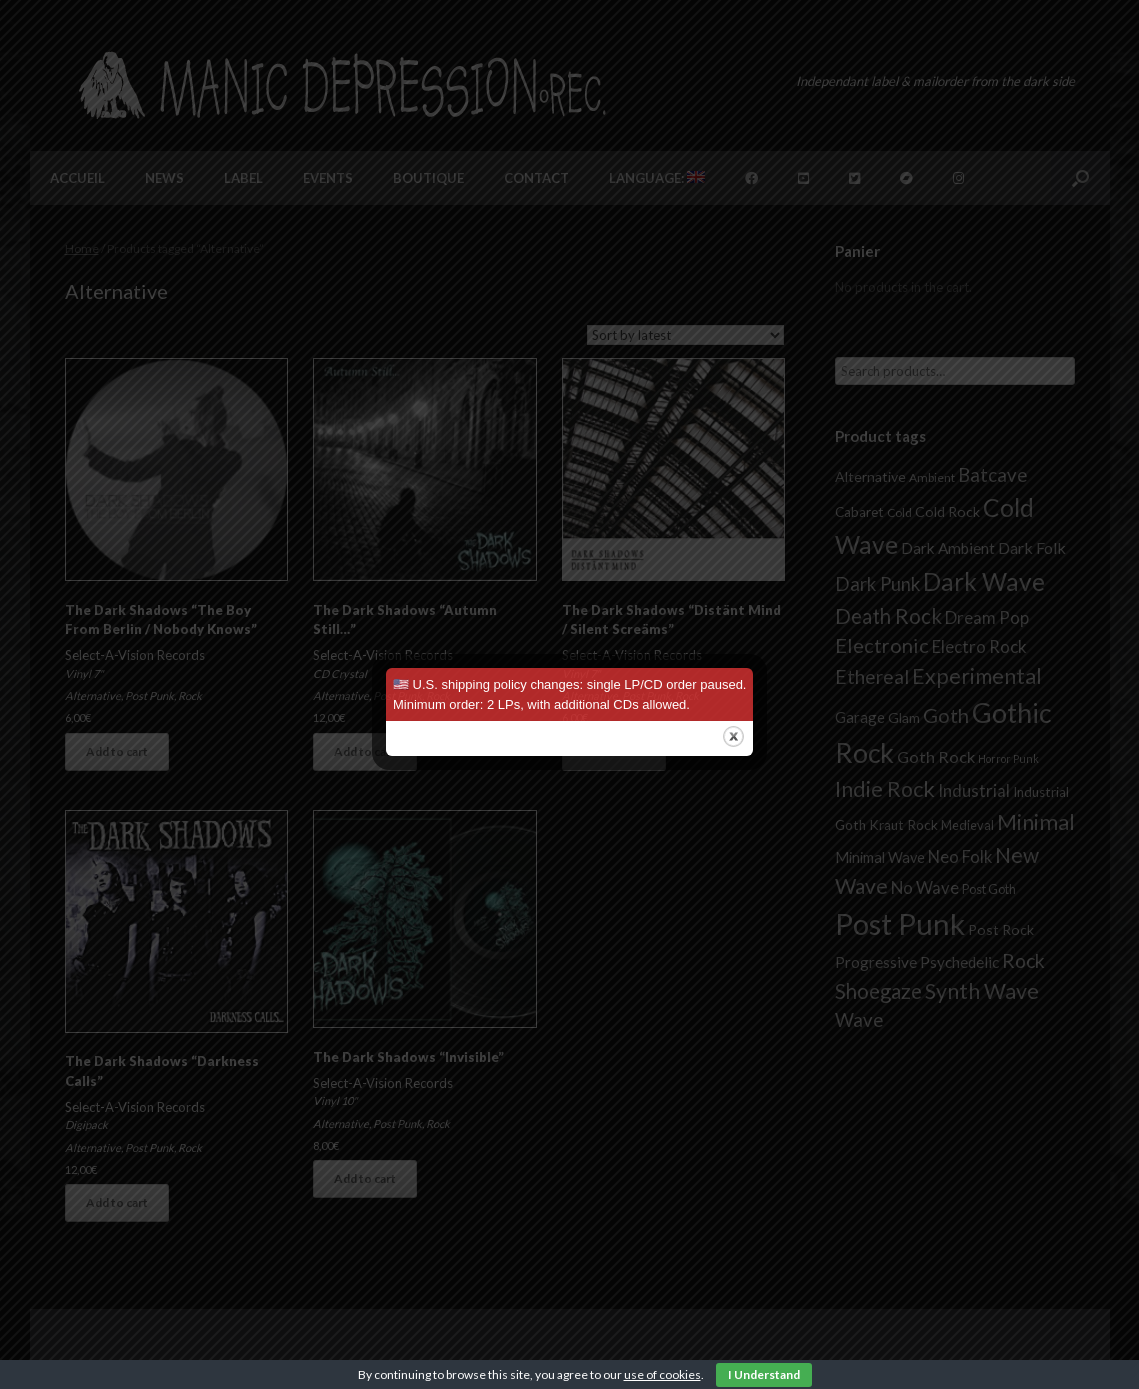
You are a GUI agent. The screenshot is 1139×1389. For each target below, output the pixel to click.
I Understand (764, 1374)
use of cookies (662, 1374)
